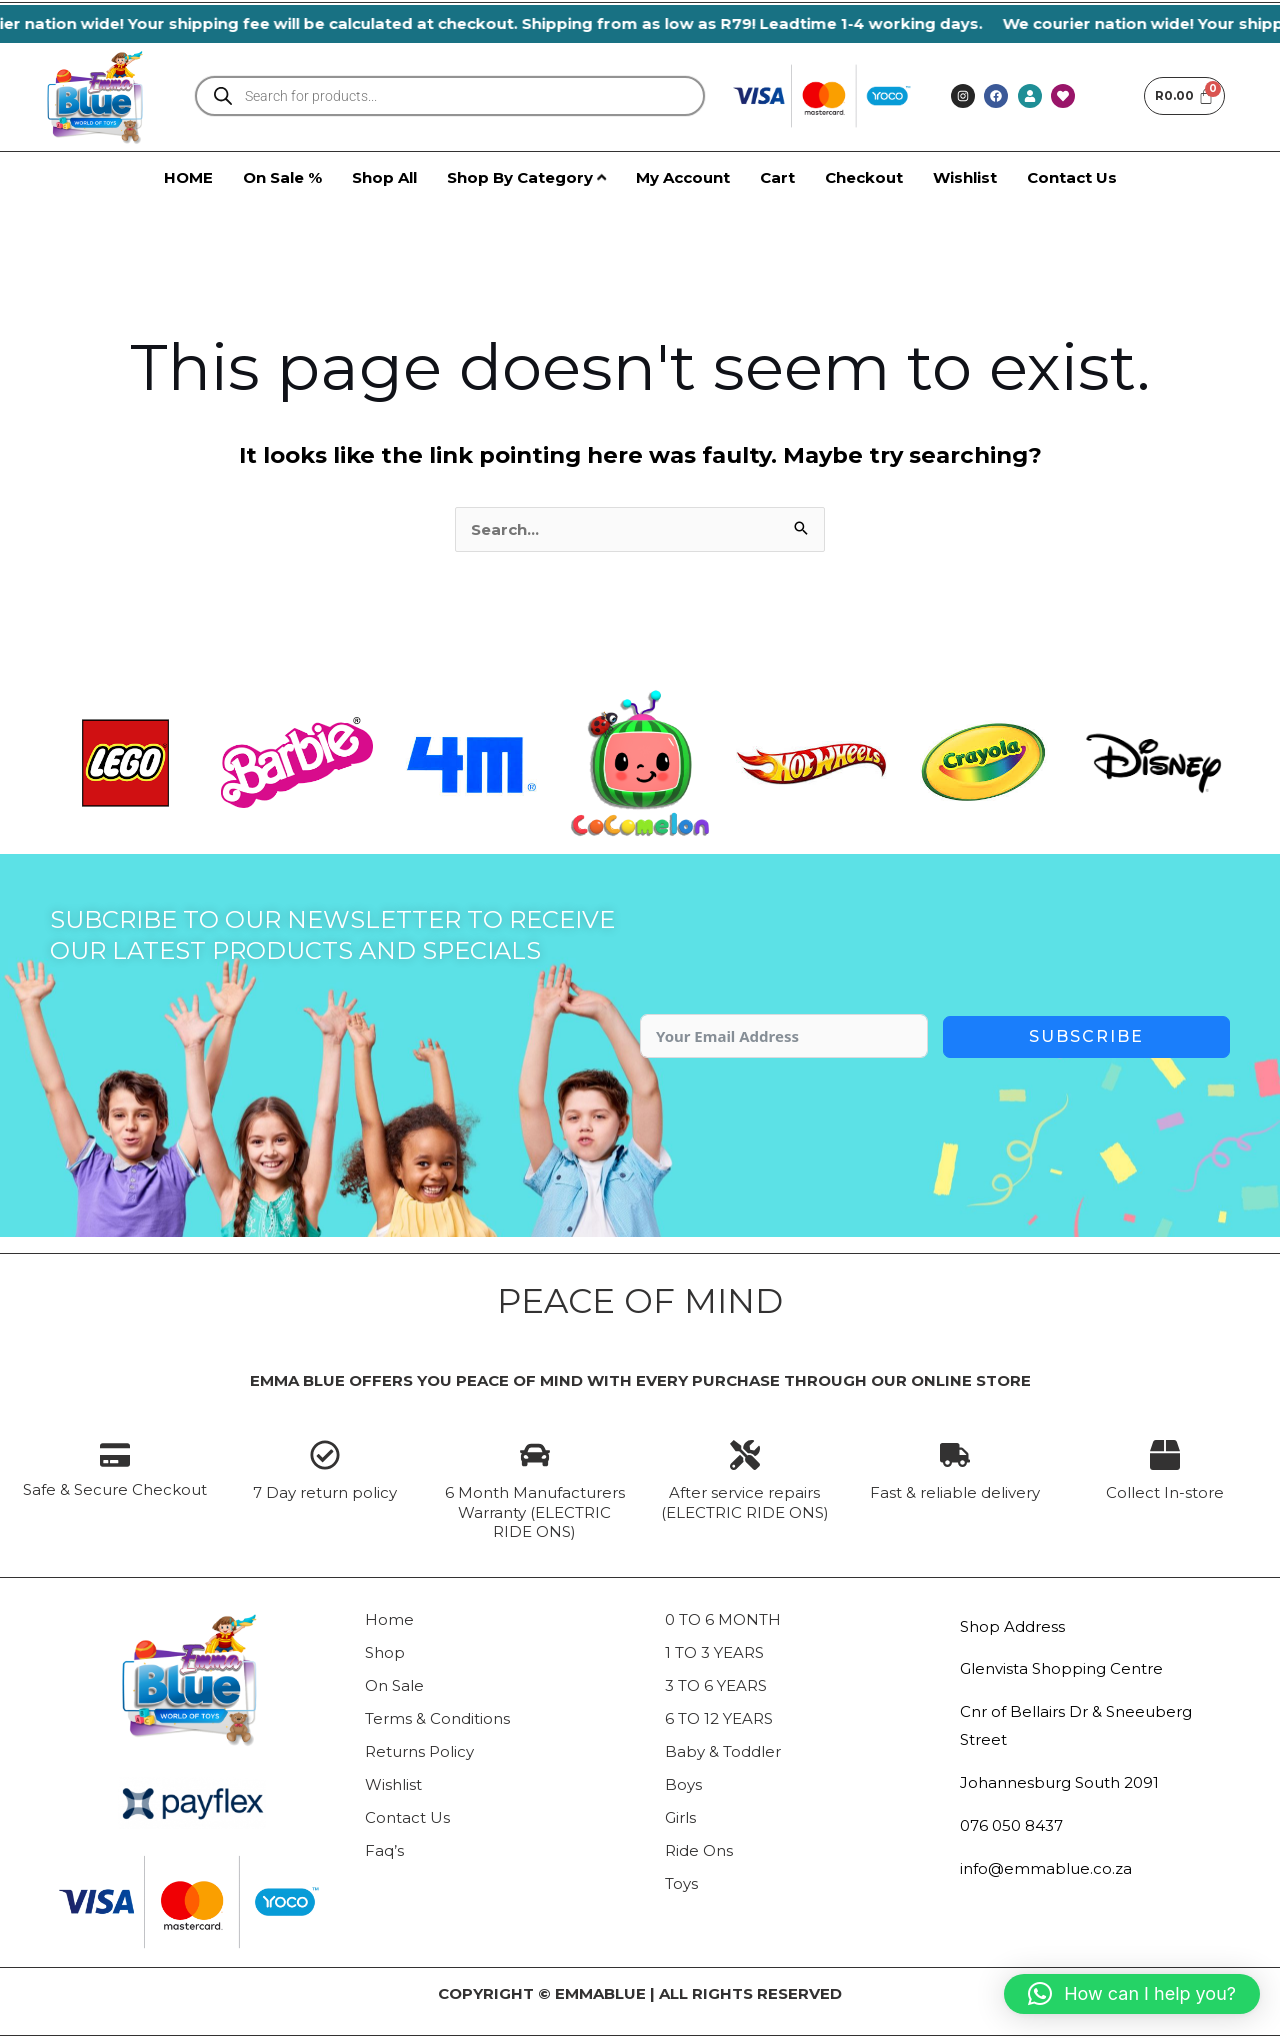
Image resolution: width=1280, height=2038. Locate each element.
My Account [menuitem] (683, 177)
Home (389, 1619)
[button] (1132, 1994)
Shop (385, 1652)
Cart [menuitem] (777, 177)
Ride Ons (699, 1850)
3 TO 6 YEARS (716, 1685)
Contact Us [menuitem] (1072, 177)
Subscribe (1086, 1036)
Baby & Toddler (723, 1751)
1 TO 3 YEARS (714, 1652)
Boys (683, 1784)
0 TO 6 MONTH (723, 1619)
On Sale (394, 1685)
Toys (681, 1883)
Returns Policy (419, 1751)
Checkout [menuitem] (864, 177)
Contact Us (407, 1817)
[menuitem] (526, 178)
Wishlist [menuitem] (965, 177)
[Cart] (1184, 96)
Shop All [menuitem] (384, 177)
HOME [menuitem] (188, 177)
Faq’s (384, 1850)
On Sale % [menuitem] (282, 177)
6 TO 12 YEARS (719, 1718)
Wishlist (393, 1784)
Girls (680, 1817)
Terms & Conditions (437, 1718)
